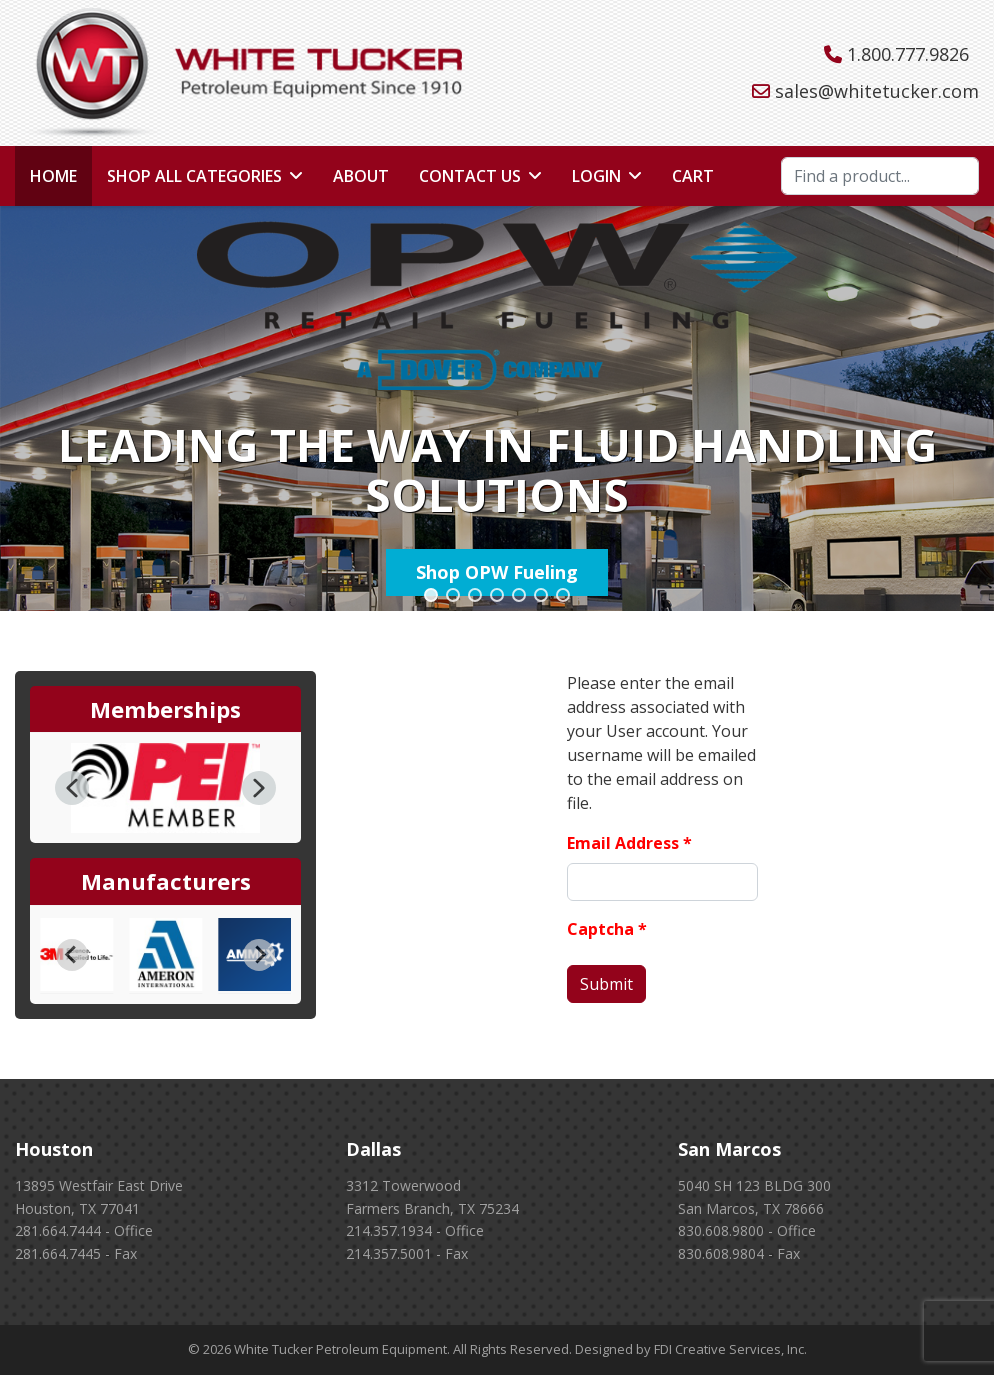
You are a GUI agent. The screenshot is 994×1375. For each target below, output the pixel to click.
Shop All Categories (194, 176)
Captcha (607, 929)
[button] (431, 595)
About (361, 176)
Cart (693, 176)
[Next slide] (259, 955)
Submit (606, 984)
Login (596, 176)
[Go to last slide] (72, 955)
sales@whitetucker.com (877, 91)
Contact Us (470, 176)
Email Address (629, 843)
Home (53, 176)
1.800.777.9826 (908, 54)
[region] (497, 408)
